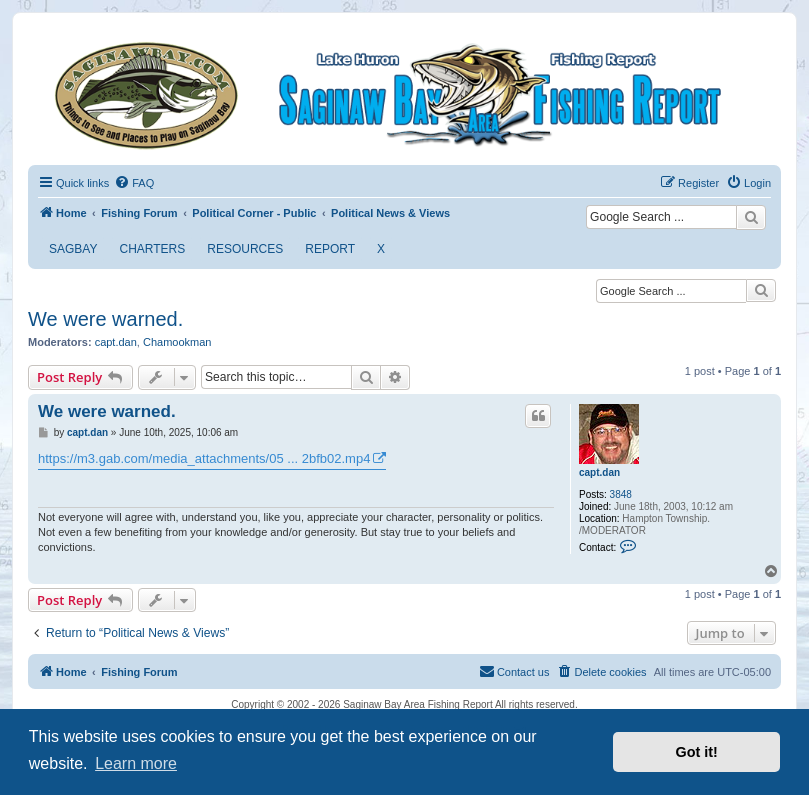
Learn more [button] (136, 763)
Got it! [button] (697, 752)
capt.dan (116, 342)
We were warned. (105, 319)
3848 (621, 494)
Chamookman (177, 342)
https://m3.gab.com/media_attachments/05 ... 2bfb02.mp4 (204, 458)
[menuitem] (134, 183)
